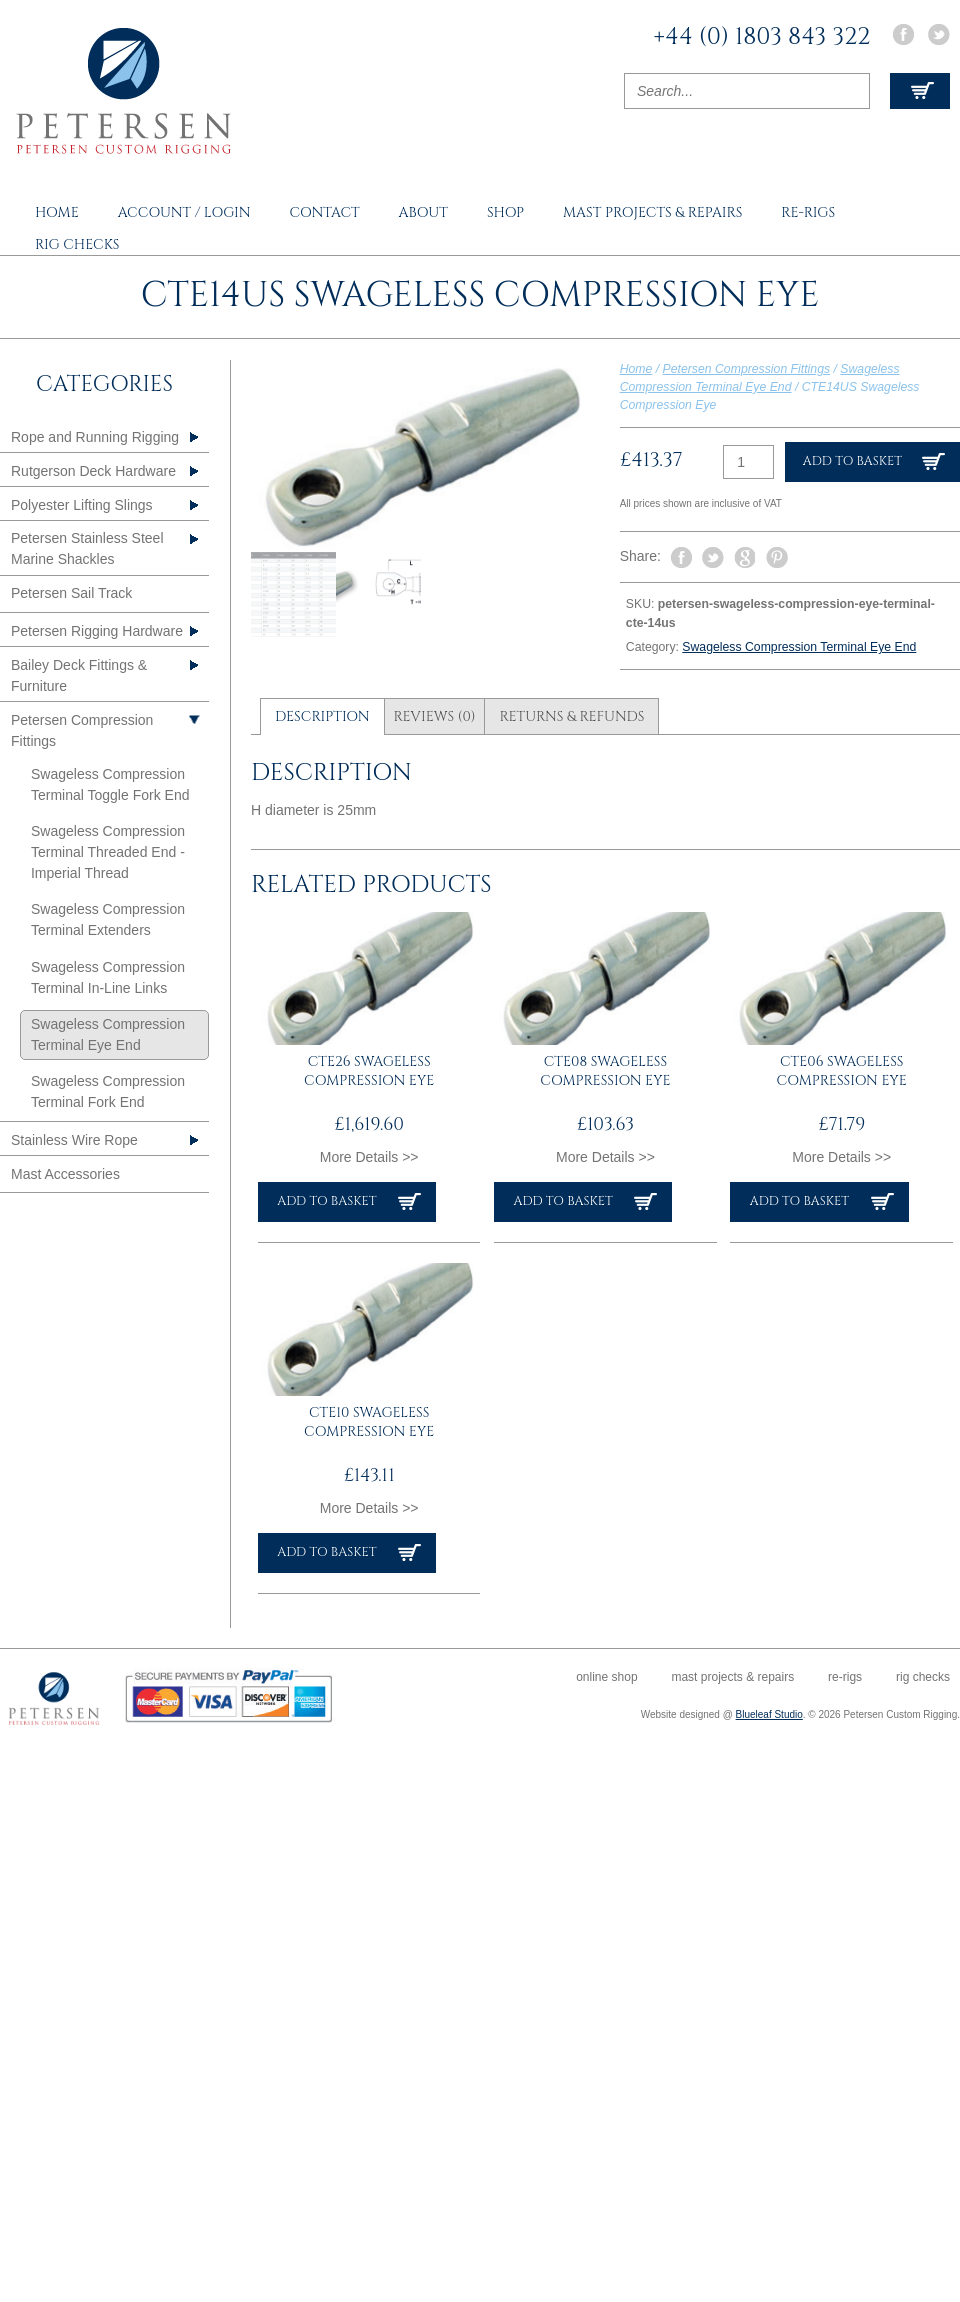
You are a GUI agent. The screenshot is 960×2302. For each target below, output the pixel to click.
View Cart (920, 91)
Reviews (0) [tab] (434, 716)
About (423, 212)
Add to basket (852, 461)
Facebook (903, 34)
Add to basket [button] (326, 1201)
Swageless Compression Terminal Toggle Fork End (110, 784)
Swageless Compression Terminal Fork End (108, 1091)
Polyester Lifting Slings (82, 505)
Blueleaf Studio (769, 1714)
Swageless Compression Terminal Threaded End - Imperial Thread (108, 852)
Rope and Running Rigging (95, 437)
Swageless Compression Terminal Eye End (799, 647)
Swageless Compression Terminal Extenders (108, 919)
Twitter (939, 34)
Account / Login (184, 212)
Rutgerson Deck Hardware (93, 471)
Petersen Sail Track (71, 593)
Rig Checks (77, 244)
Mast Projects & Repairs (652, 212)
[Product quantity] (748, 462)
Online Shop (606, 1677)
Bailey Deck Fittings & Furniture (79, 675)
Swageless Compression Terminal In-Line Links (108, 977)
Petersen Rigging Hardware (97, 631)
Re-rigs (808, 212)
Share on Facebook (681, 558)
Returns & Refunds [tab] (571, 716)
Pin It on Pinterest (777, 558)
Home (57, 212)
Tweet (713, 557)
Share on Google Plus (745, 558)
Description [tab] (322, 716)
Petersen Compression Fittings (747, 369)
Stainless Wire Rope (74, 1140)
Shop (505, 212)
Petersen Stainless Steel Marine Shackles (87, 548)
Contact (324, 212)
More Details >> (369, 1157)
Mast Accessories (65, 1174)
